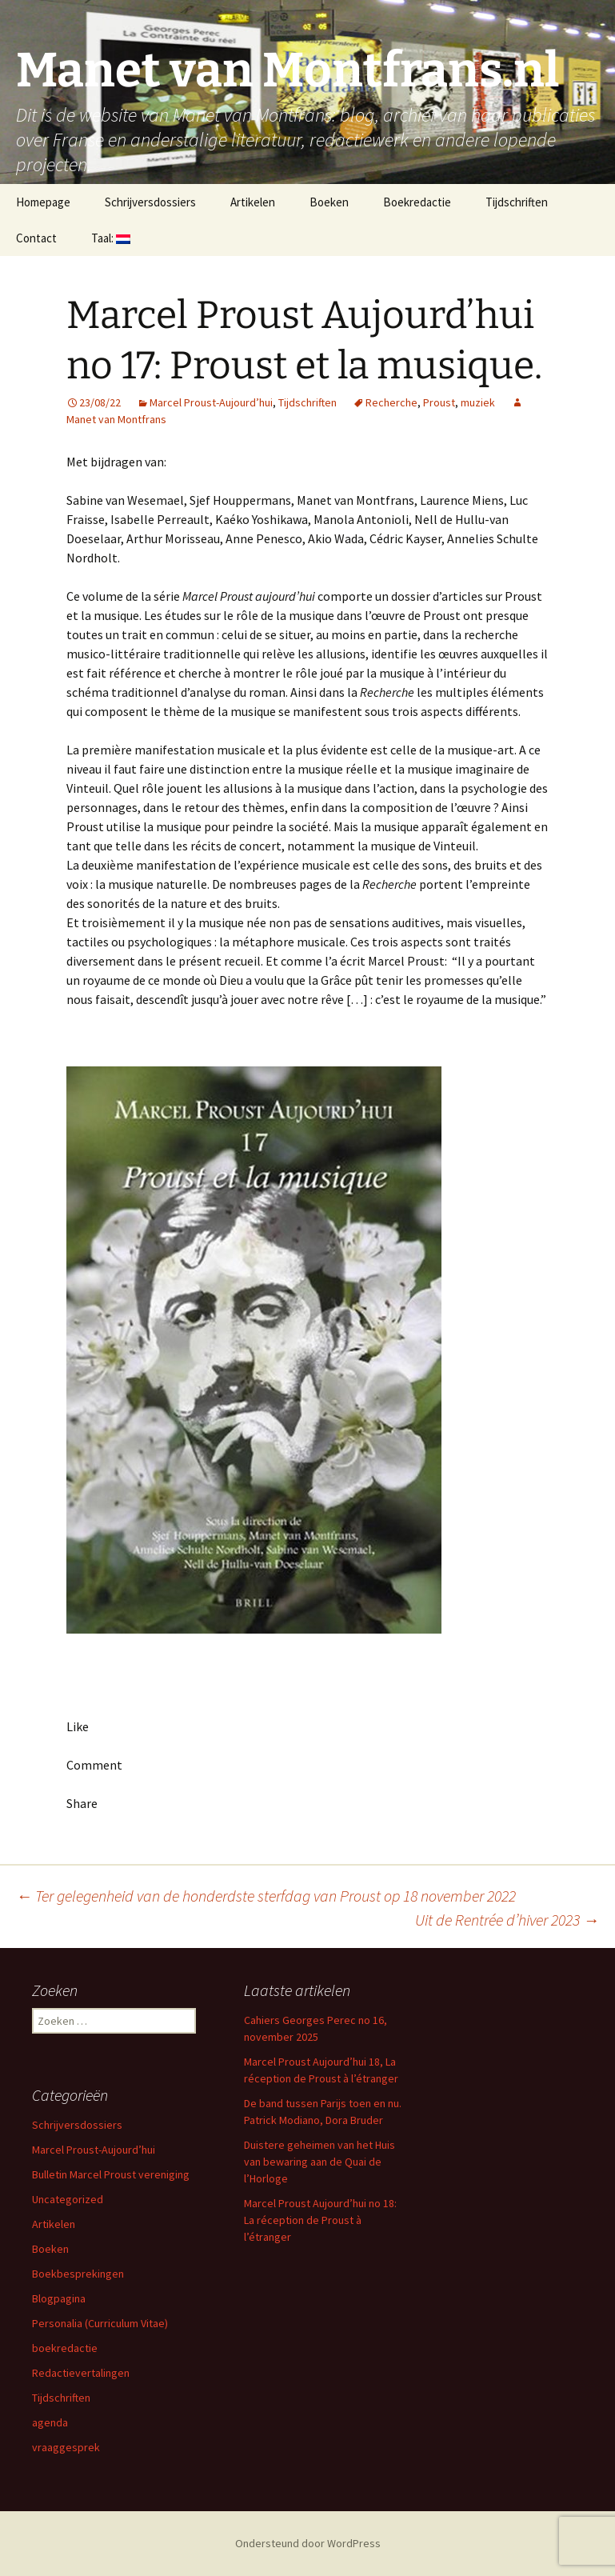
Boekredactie (417, 202)
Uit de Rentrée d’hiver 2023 (507, 1920)
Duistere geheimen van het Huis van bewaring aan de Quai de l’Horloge (319, 2162)
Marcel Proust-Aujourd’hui (211, 402)
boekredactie (65, 2348)
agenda (50, 2422)
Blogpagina (59, 2298)
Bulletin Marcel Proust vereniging (111, 2174)
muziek (478, 402)
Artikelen (252, 202)
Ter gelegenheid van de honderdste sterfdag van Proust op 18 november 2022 (266, 1896)
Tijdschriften (516, 202)
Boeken (329, 202)
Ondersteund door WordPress (308, 2543)
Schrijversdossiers (150, 202)
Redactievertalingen (81, 2373)
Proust (439, 402)
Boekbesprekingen (78, 2273)
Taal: (110, 238)
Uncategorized (67, 2199)
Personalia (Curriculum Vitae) (100, 2323)
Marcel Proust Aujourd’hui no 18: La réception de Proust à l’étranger (320, 2220)
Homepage (43, 202)
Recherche (391, 402)
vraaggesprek (66, 2447)
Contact (36, 238)
